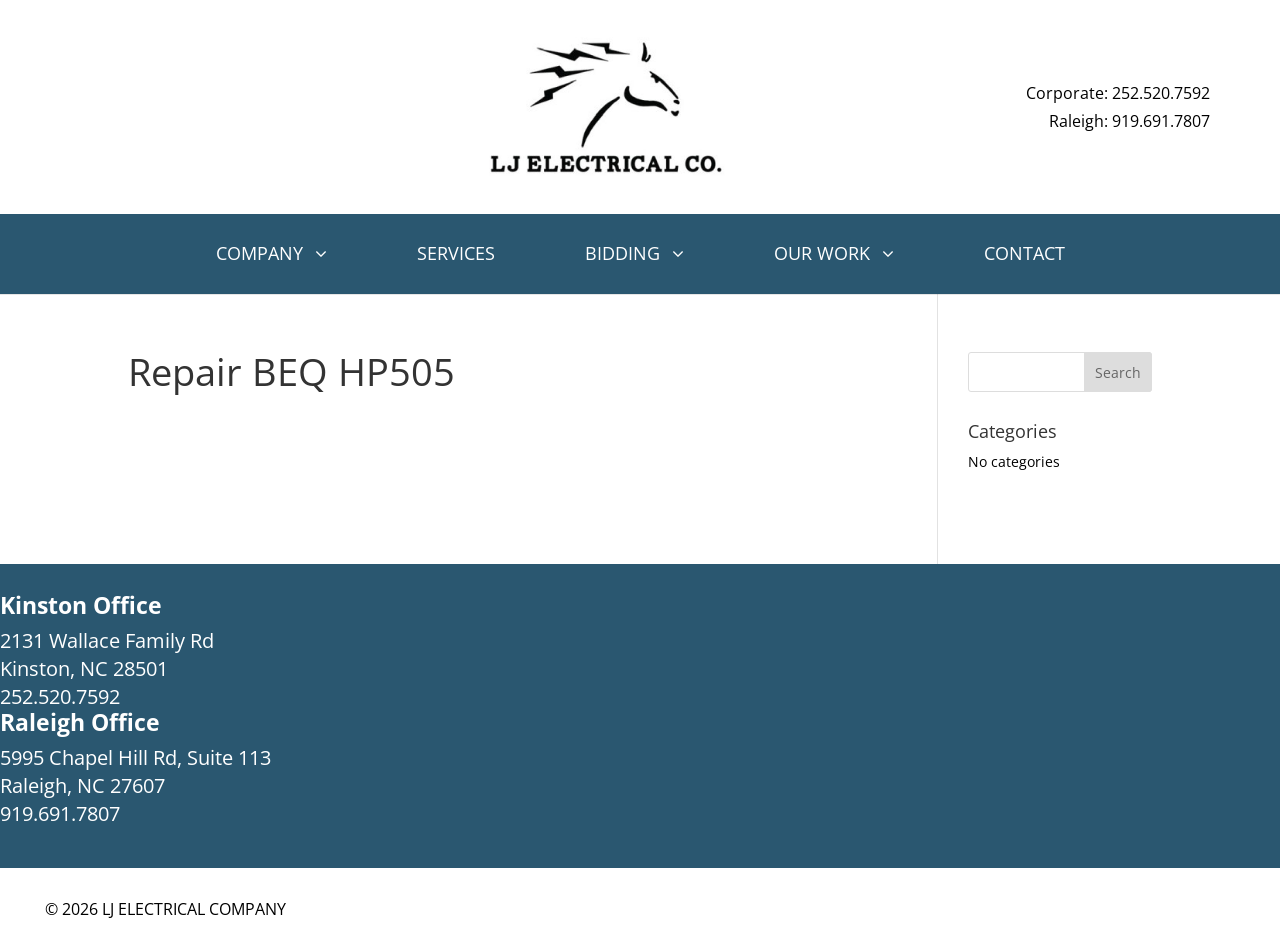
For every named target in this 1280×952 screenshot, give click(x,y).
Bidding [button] (622, 253)
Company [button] (259, 253)
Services (456, 253)
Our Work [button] (822, 253)
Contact (1024, 253)
